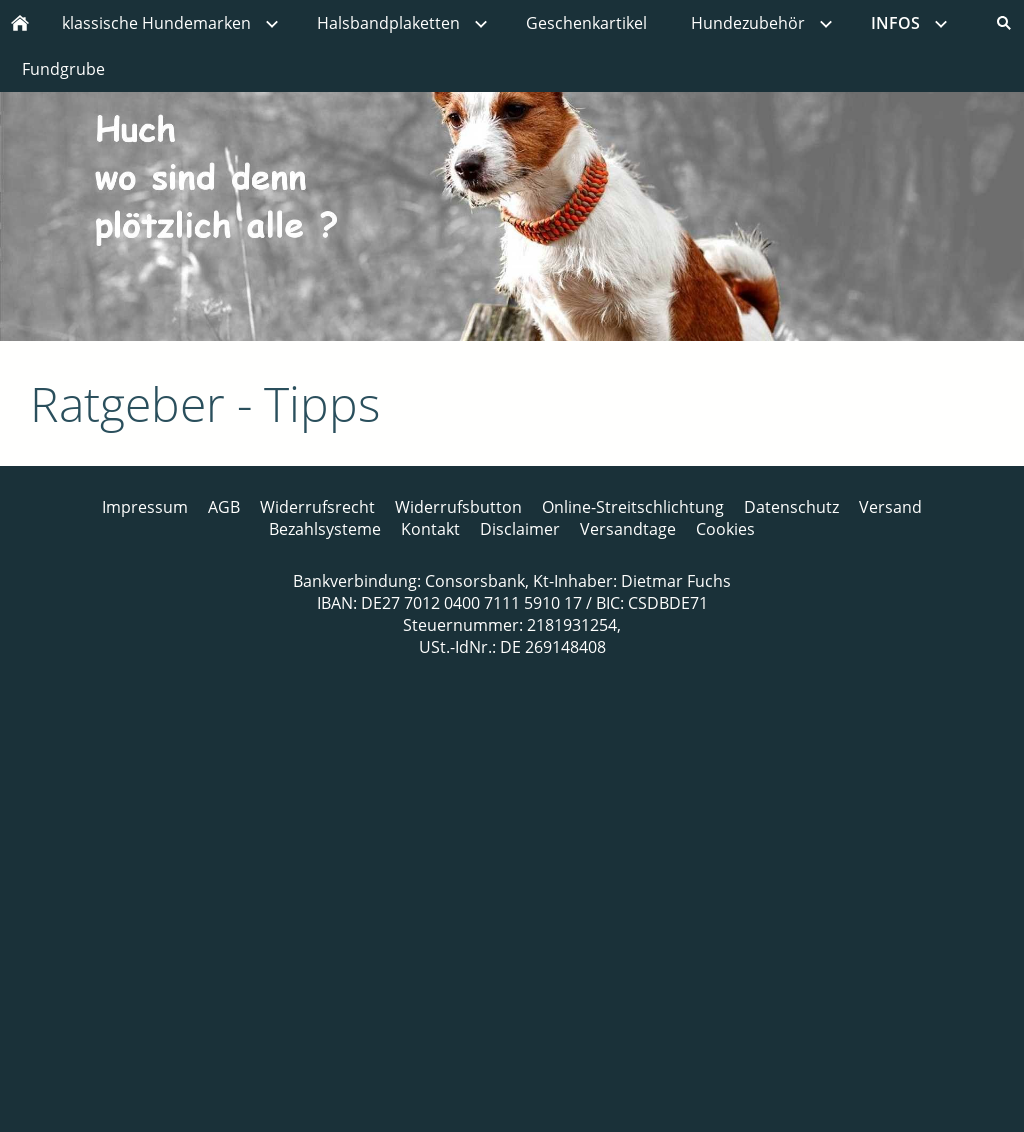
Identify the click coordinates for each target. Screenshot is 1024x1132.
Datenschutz (791, 507)
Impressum (145, 507)
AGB (224, 507)
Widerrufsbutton (458, 507)
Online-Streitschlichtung (633, 507)
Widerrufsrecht (317, 507)
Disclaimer (520, 529)
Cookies (725, 529)
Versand (890, 507)
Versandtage (628, 529)
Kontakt (430, 529)
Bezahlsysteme (325, 529)
